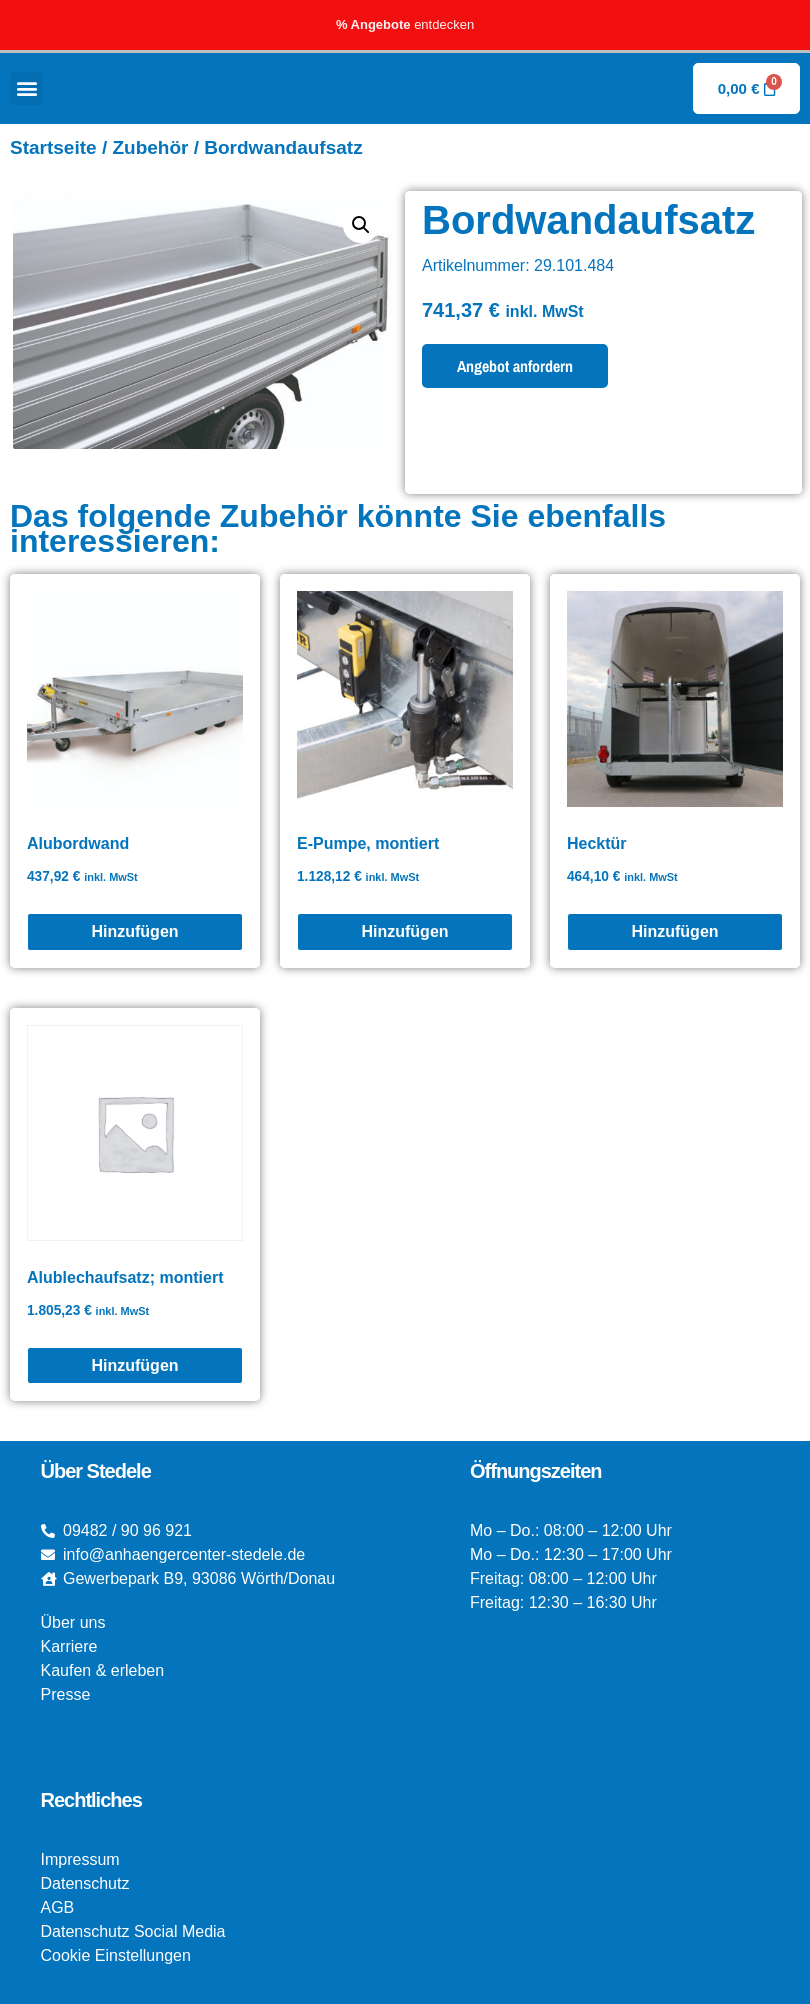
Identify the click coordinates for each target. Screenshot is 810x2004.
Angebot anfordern (515, 366)
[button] (26, 88)
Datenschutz (85, 1883)
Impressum (80, 1859)
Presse (66, 1694)
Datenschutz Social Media (133, 1931)
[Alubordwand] (135, 932)
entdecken (405, 24)
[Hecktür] (675, 932)
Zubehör (150, 147)
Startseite (53, 147)
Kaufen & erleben (103, 1670)
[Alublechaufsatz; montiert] (135, 1366)
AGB (58, 1907)
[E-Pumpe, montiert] (405, 932)
